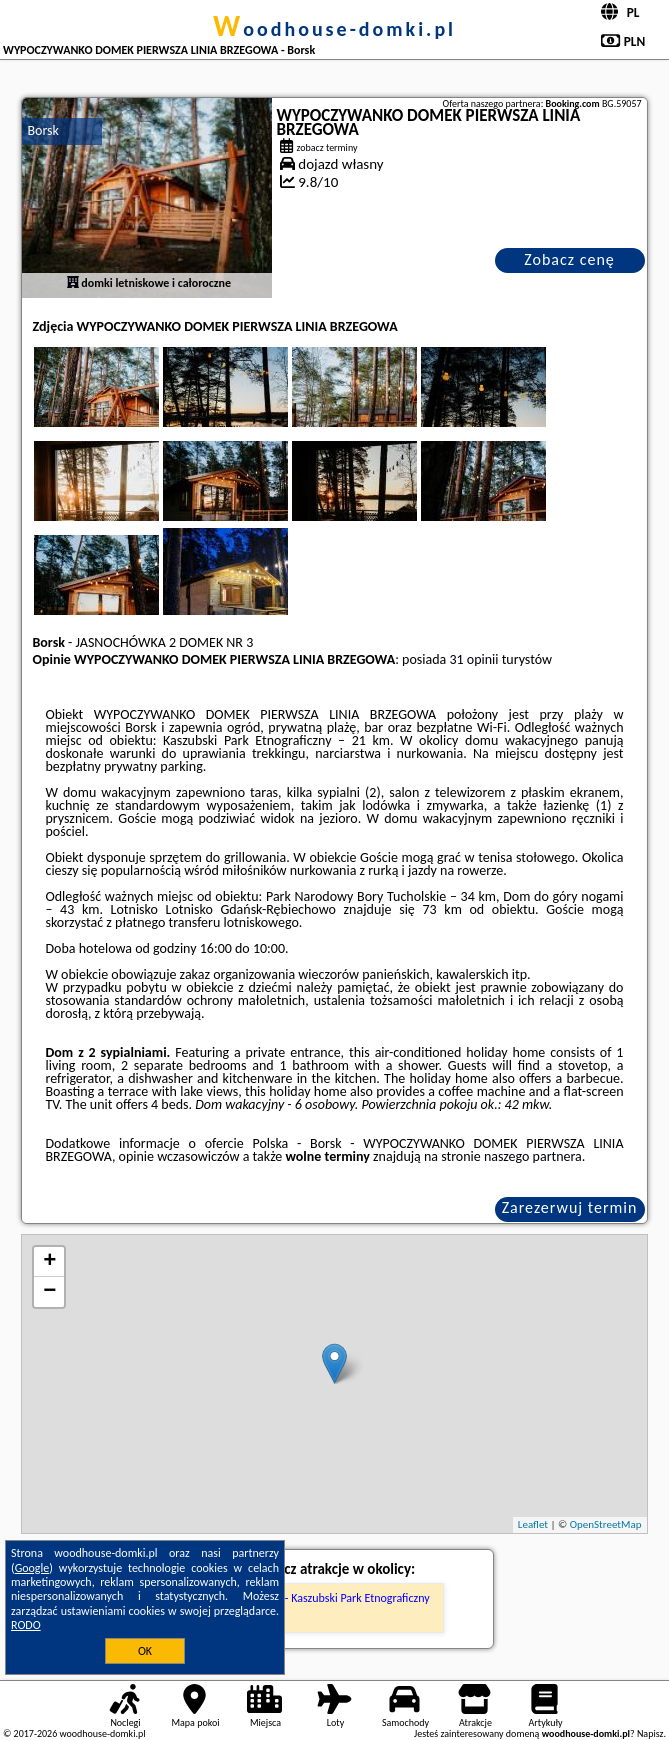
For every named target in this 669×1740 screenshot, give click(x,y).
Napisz (650, 1733)
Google (32, 1568)
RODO (26, 1625)
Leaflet (533, 1524)
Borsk (42, 130)
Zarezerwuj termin (570, 1207)
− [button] (49, 1292)
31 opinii (473, 659)
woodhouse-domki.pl (334, 29)
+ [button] (49, 1262)
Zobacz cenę (569, 259)
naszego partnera (533, 1156)
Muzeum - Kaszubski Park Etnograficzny (334, 1598)
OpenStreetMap (606, 1524)
